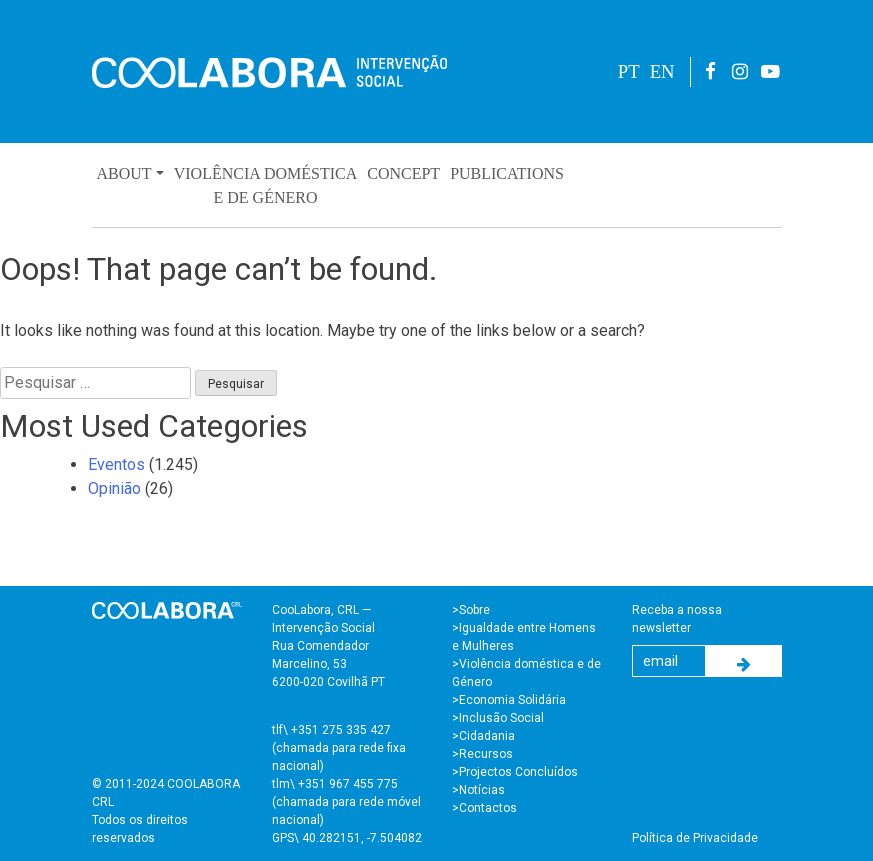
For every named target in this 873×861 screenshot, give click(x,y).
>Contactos (484, 808)
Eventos (116, 464)
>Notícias (478, 790)
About (124, 173)
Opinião (114, 488)
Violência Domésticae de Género (266, 185)
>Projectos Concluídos (515, 772)
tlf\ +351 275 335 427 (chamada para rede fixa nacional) (339, 748)
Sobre (474, 610)
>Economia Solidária (509, 700)
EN (662, 71)
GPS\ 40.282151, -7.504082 (347, 838)
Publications (507, 173)
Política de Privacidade (695, 838)
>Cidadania (483, 736)
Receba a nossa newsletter (677, 619)
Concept (403, 173)
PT (629, 71)
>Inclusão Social (498, 718)
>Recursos (482, 754)
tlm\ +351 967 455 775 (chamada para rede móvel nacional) (346, 802)
